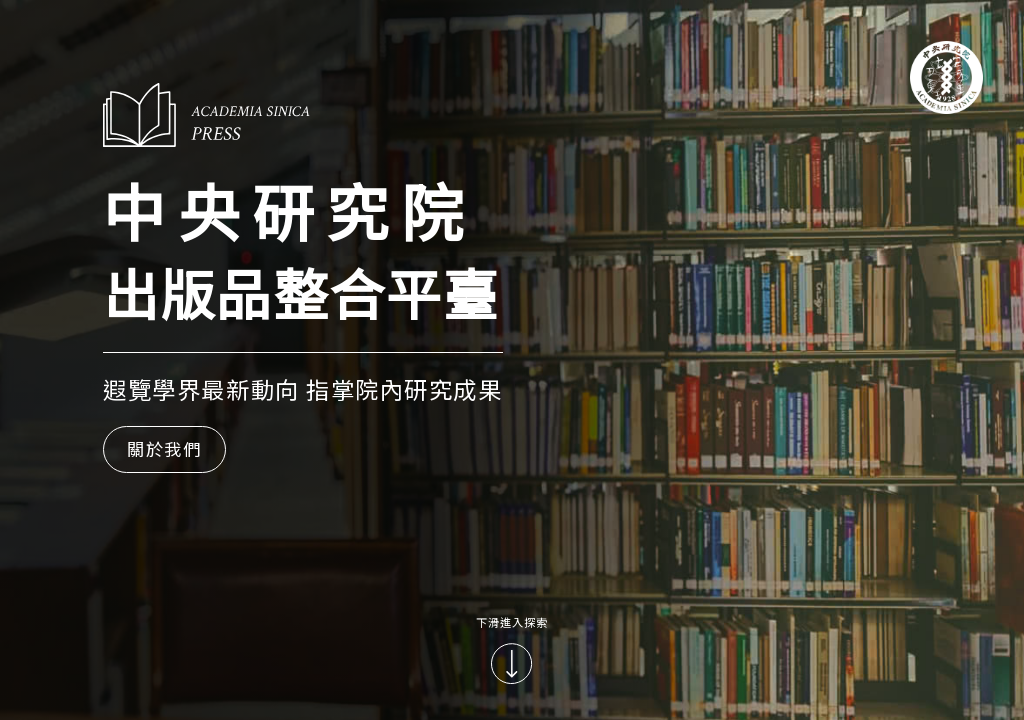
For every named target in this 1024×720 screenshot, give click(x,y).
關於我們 (164, 448)
